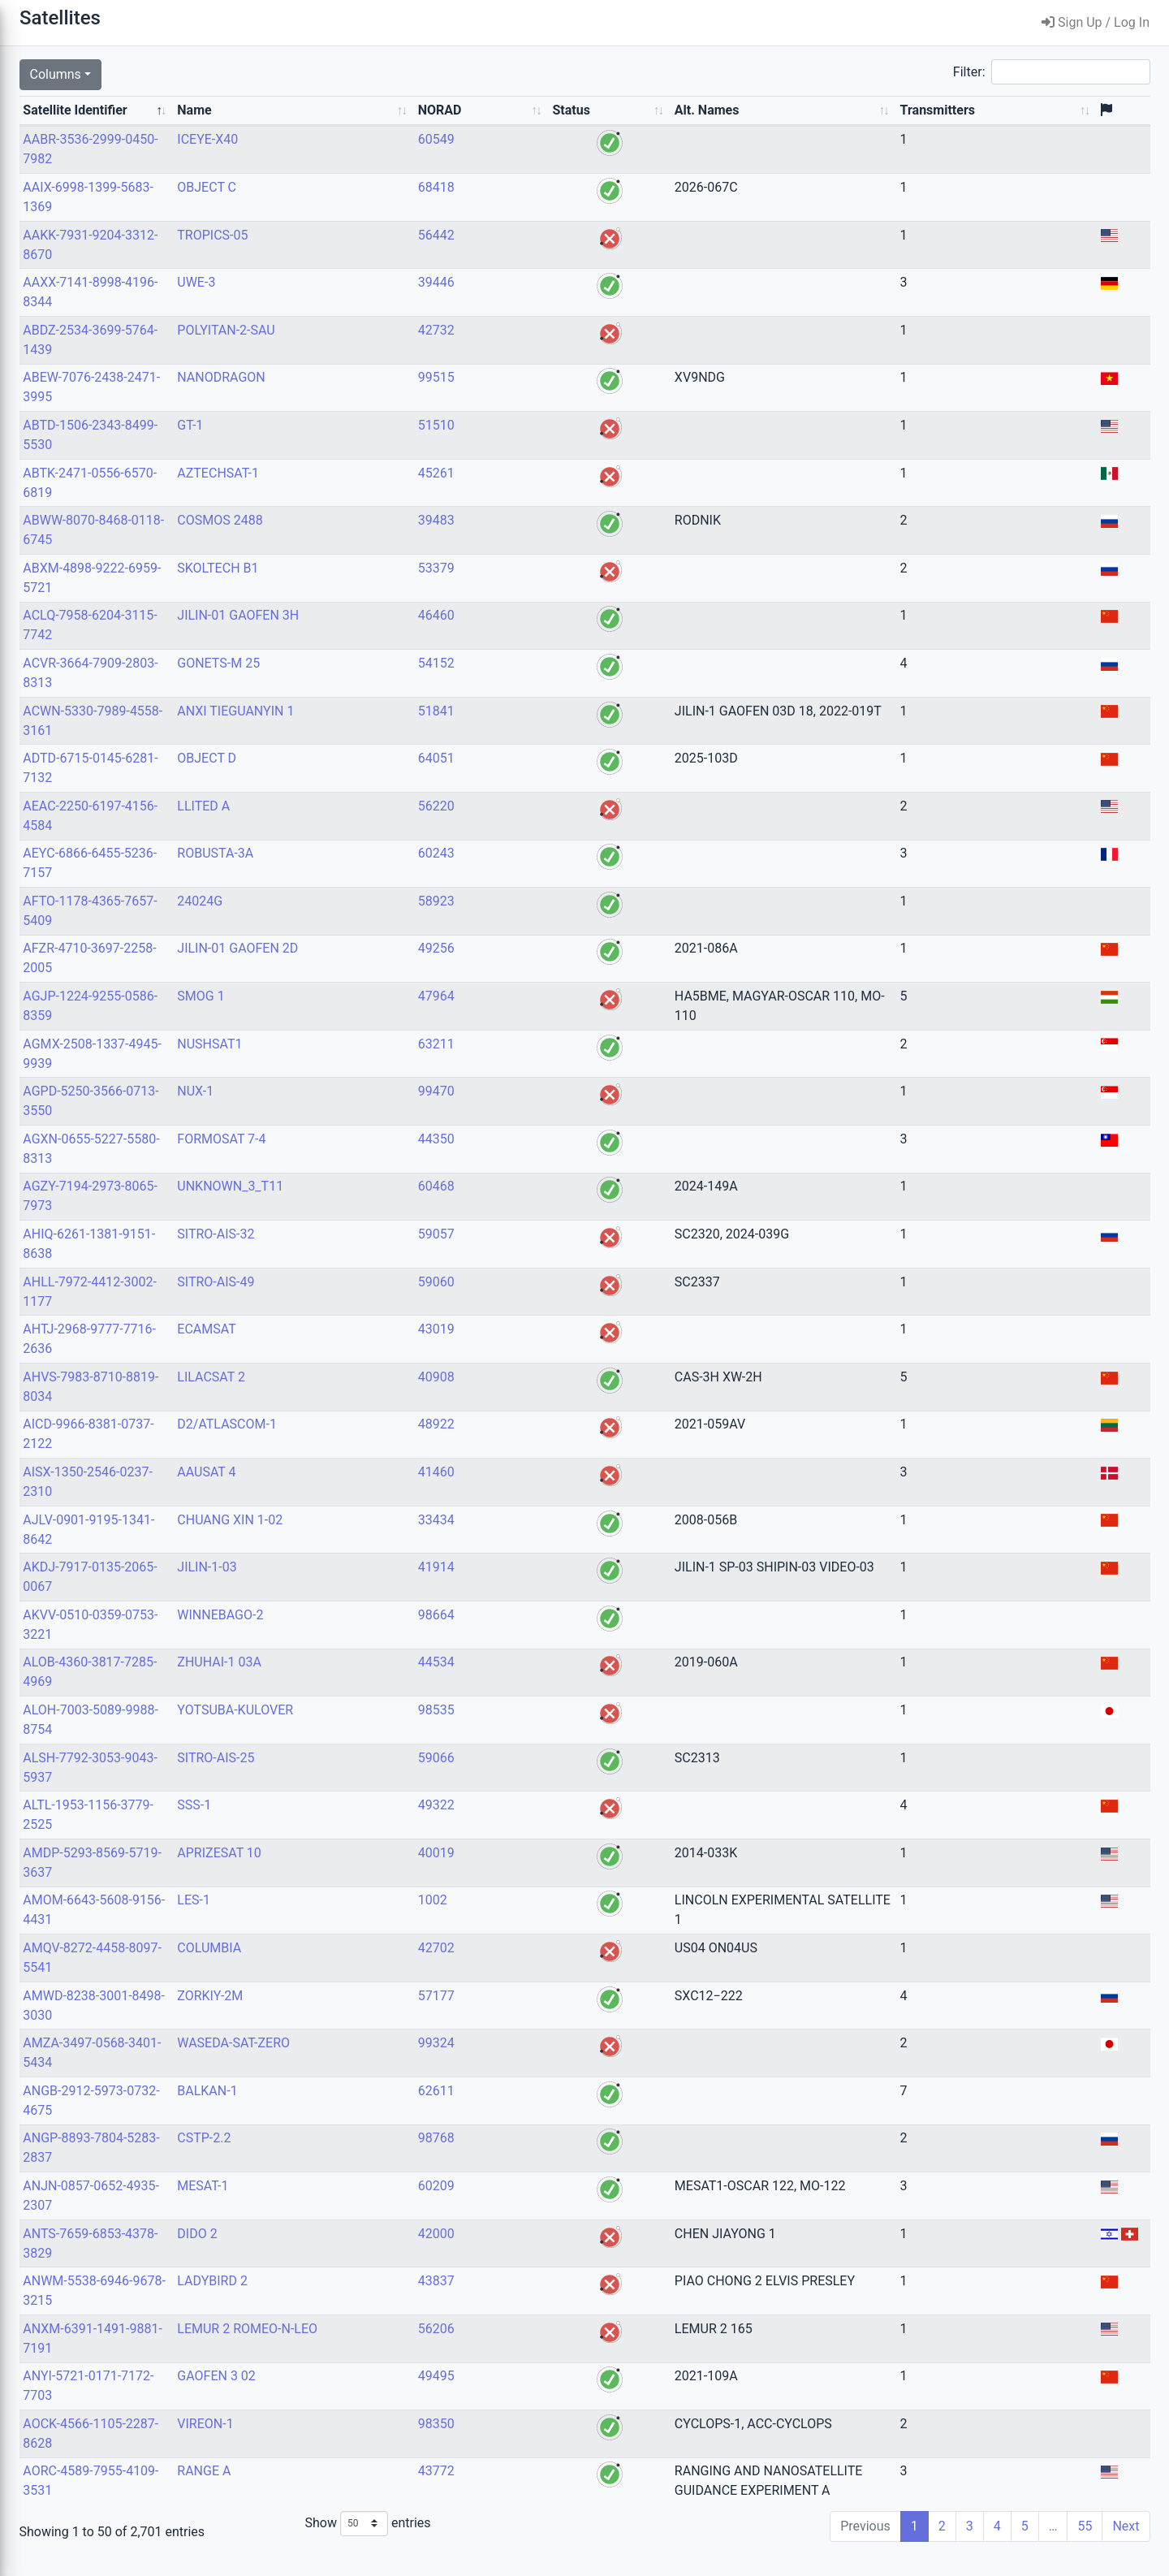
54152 (540, 682)
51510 (540, 444)
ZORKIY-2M (379, 2015)
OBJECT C (376, 206)
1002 (536, 1919)
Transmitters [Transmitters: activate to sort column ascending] (1040, 129)
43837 (540, 2300)
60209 (540, 2205)
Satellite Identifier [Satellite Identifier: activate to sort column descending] (252, 119)
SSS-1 (364, 1824)
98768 (540, 2157)
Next (1125, 2545)
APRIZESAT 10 (389, 1872)
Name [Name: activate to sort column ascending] (364, 129)
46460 (540, 634)
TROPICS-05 (382, 254)
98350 (540, 2443)
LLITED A (373, 825)
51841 (540, 730)
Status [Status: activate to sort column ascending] (604, 129)
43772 (540, 2490)
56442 (540, 254)
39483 (540, 539)
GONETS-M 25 (388, 682)
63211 (540, 1063)
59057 (540, 1253)
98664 (540, 1634)
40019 (540, 1872)
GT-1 (360, 444)
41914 (540, 1586)
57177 (540, 2015)
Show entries (520, 2543)
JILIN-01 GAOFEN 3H (407, 634)
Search (20, 55)
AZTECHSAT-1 (388, 492)
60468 (540, 1205)
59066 (540, 1777)
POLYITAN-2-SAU (395, 349)
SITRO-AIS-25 (385, 1777)
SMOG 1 (370, 1015)
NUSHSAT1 (379, 1063)
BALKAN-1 (377, 2110)
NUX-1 (365, 1110)
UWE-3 (366, 301)
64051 (540, 777)
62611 (540, 2110)
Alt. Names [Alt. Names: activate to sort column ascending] (677, 129)
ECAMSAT (376, 1348)
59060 (540, 1301)
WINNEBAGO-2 (390, 1634)
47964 (540, 1015)
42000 (540, 2253)
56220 (540, 825)
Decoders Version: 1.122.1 (102, 2549)
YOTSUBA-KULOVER (405, 1729)
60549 (540, 158)
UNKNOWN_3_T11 (400, 1205)
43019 (540, 1348)
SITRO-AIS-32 (385, 1253)
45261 (540, 492)
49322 (540, 1824)
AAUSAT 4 (376, 1491)
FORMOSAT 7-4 (391, 1158)
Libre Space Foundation (130, 2566)
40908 (540, 1396)
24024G (369, 920)
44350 (540, 1158)
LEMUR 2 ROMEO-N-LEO (417, 2348)
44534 (540, 1681)
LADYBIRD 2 (382, 2300)
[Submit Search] (183, 76)
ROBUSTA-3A (385, 872)
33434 (540, 1539)
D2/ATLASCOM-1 (396, 1443)
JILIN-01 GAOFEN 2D (407, 967)
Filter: (1051, 71)
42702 (540, 1967)
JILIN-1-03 (376, 1586)
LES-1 (363, 1919)
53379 (540, 587)
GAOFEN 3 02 (386, 2395)
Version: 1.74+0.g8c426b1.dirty (101, 2536)
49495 (540, 2395)
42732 (540, 349)
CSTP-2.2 (373, 2157)
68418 (540, 206)
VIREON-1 (375, 2443)
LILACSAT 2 (381, 1396)
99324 (540, 2062)
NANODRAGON (390, 396)
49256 (540, 967)
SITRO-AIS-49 (385, 1301)
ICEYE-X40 (377, 158)
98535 (540, 1729)
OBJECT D (376, 777)
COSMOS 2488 (389, 539)
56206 (540, 2348)
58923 (540, 920)
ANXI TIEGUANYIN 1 (405, 730)
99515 (540, 396)
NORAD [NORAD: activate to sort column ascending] (544, 129)
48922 (540, 1443)
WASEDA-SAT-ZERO (403, 2062)
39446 (540, 301)
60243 (540, 872)
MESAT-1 (372, 2205)
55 (1084, 2545)
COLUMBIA (379, 1967)
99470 (540, 1110)
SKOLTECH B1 (387, 587)
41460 (540, 1491)
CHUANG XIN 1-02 (399, 1539)
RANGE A (373, 2490)
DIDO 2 (366, 2253)
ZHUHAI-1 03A (389, 1681)
